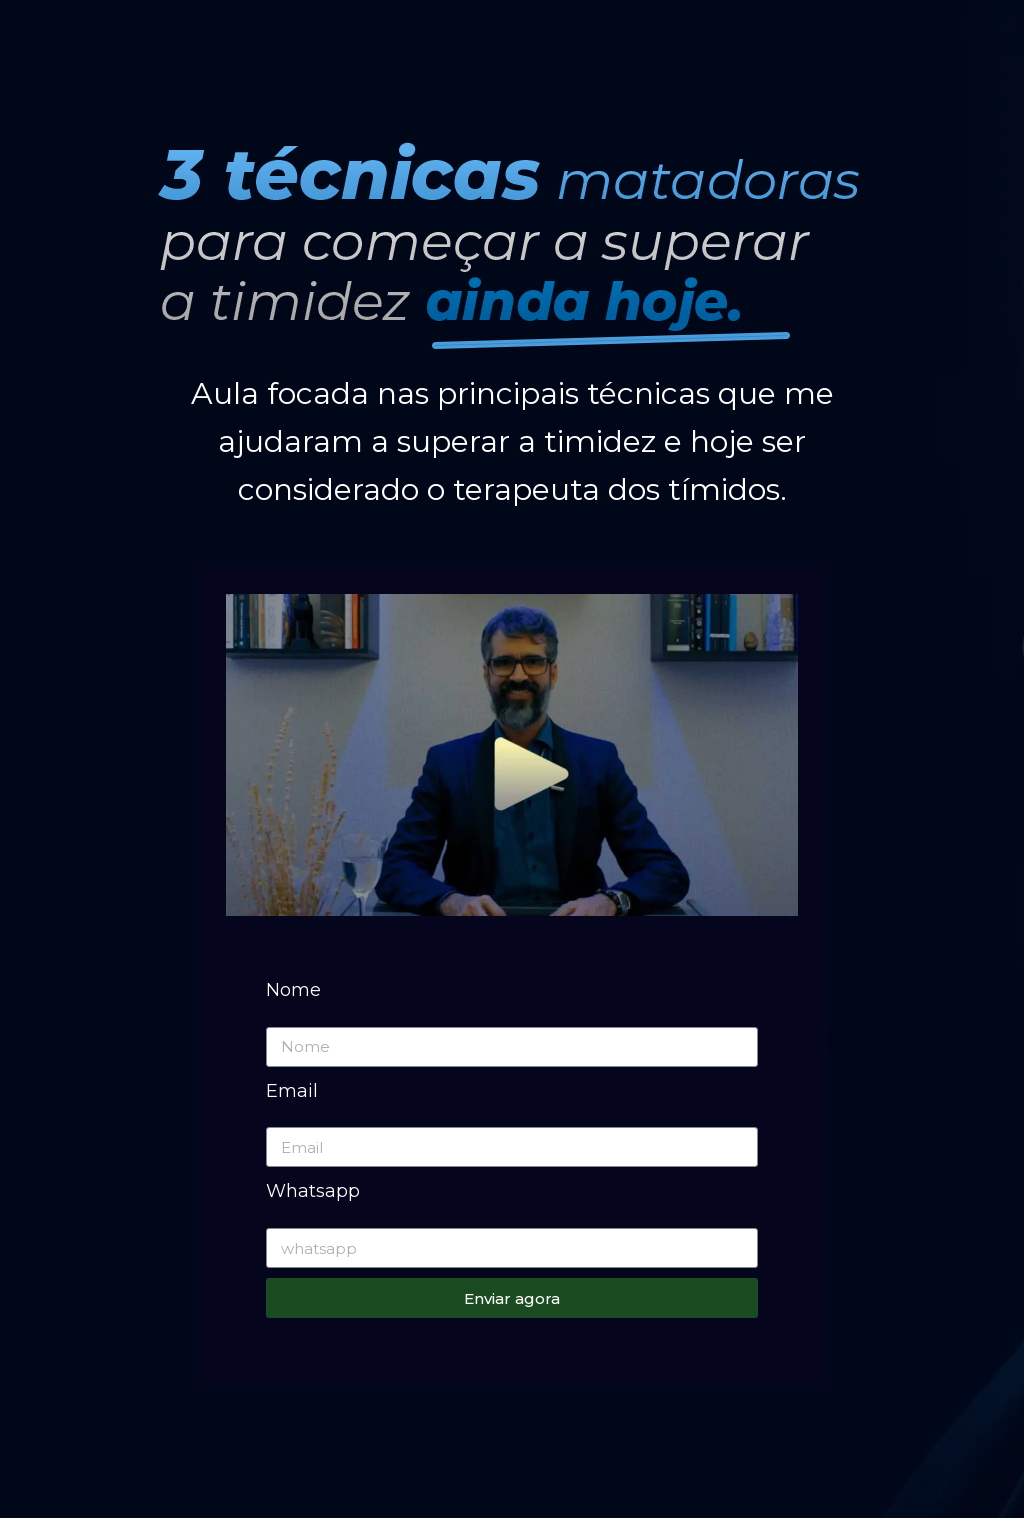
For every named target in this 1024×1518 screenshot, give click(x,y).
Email (292, 1091)
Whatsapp (313, 1191)
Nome (293, 990)
